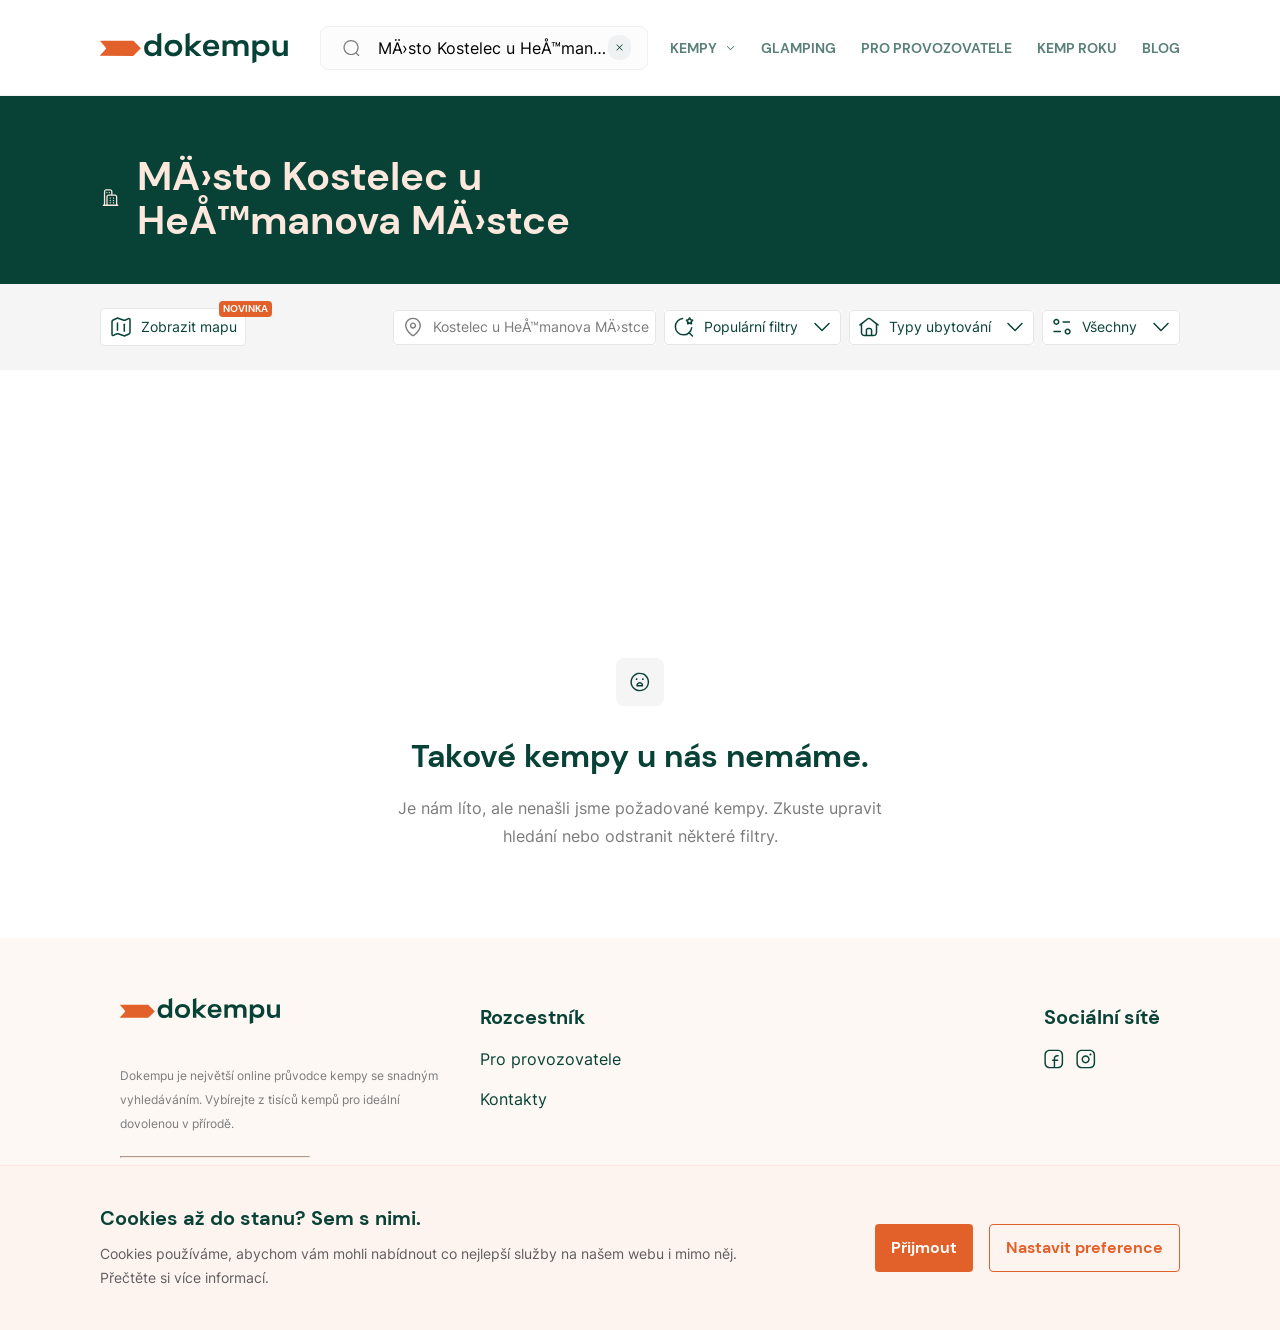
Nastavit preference (1084, 1247)
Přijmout (924, 1247)
